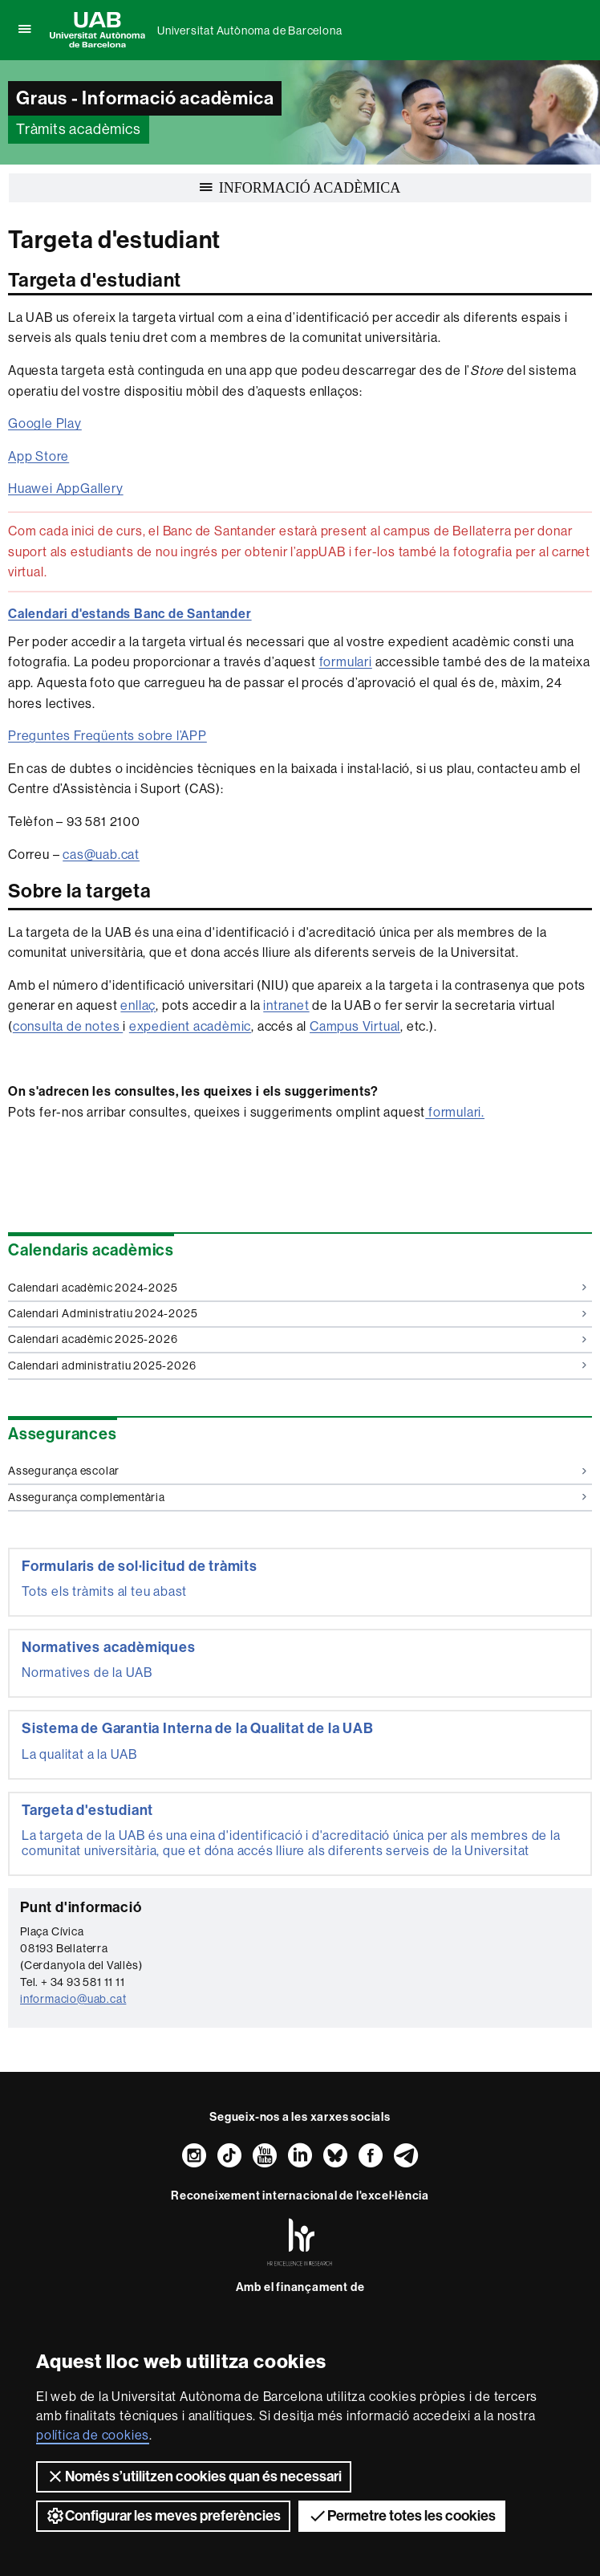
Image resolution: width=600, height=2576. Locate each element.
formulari (345, 661)
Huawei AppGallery (66, 488)
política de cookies (92, 2435)
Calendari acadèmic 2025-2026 (297, 1339)
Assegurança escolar (297, 1470)
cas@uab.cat (101, 854)
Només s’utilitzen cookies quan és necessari (194, 2476)
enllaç (138, 1005)
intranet (286, 1005)
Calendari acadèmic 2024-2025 (297, 1287)
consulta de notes (68, 1026)
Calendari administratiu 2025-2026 (297, 1365)
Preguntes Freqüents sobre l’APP (107, 735)
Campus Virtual (355, 1026)
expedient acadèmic (190, 1026)
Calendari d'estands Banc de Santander (130, 613)
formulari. (454, 1112)
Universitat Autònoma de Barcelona (249, 30)
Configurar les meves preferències (163, 2515)
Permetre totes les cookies (402, 2515)
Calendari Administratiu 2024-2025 (297, 1313)
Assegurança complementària (297, 1497)
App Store (38, 456)
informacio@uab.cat (73, 1998)
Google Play (45, 423)
